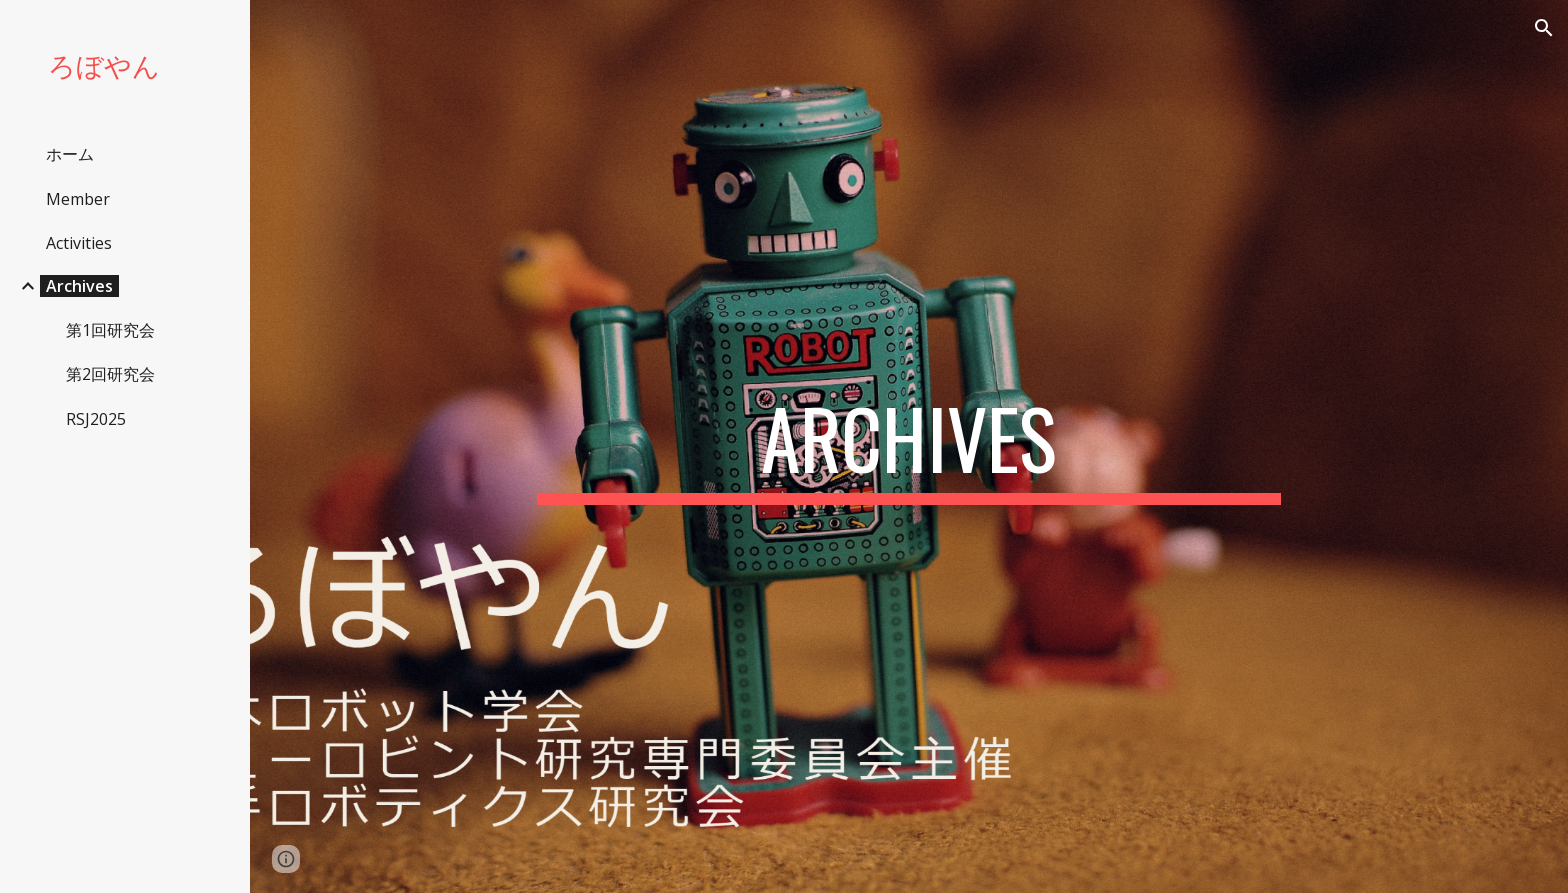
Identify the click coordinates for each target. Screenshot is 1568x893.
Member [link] (78, 199)
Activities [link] (79, 243)
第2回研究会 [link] (110, 374)
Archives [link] (79, 286)
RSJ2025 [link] (96, 419)
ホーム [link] (70, 154)
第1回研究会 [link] (110, 330)
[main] (909, 447)
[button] (1544, 28)
